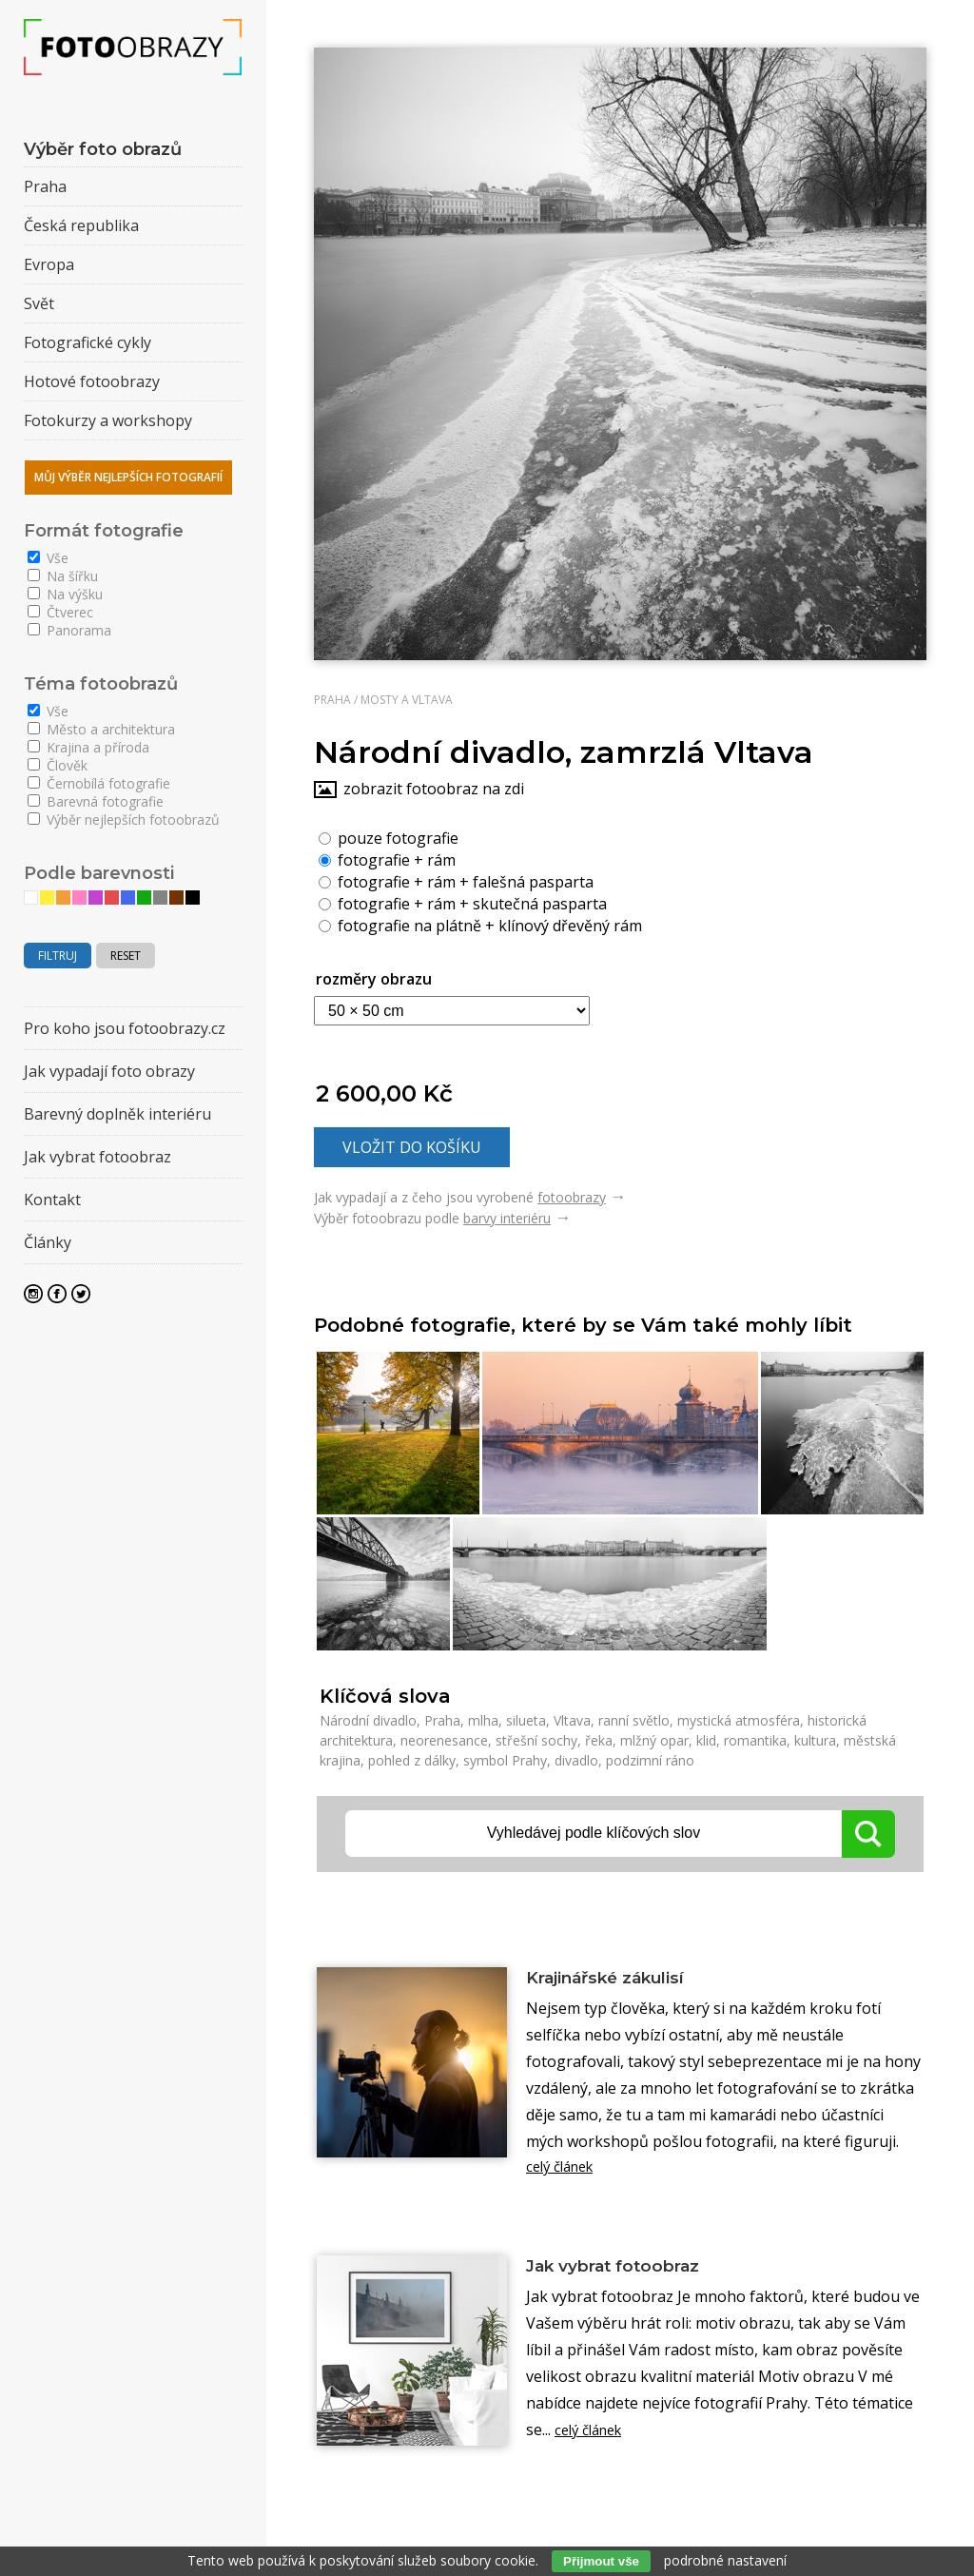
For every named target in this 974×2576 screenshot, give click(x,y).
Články (47, 1242)
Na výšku (65, 594)
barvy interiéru (507, 1218)
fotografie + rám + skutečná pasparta (463, 902)
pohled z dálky (412, 1760)
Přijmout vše (601, 2561)
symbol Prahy (505, 1760)
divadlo (576, 1760)
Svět (39, 303)
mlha (483, 1720)
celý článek (564, 2171)
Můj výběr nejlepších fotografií (128, 477)
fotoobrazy (571, 1197)
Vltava (572, 1720)
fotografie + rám (387, 859)
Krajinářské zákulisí (622, 1978)
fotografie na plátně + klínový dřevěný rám (480, 924)
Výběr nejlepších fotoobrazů (124, 819)
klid (706, 1740)
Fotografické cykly (87, 342)
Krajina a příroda (88, 747)
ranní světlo (634, 1720)
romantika (755, 1740)
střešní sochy (536, 1740)
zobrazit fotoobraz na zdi (433, 788)
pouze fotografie (388, 837)
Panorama (69, 630)
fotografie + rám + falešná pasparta (456, 880)
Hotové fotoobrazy (92, 381)
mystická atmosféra (738, 1720)
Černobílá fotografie (99, 783)
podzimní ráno (650, 1760)
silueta (526, 1720)
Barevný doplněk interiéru (117, 1113)
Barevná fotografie (96, 801)
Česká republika (81, 225)
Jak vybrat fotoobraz (631, 2272)
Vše (48, 558)
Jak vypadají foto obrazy (109, 1071)
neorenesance (444, 1740)
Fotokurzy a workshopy (108, 420)
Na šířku (63, 576)
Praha (332, 700)
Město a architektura (101, 729)
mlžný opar (654, 1740)
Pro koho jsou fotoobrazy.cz (124, 1028)
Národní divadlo (368, 1720)
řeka (599, 1740)
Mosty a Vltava (406, 700)
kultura (815, 1740)
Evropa (49, 264)
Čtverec (60, 612)
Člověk (58, 765)
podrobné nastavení (725, 2560)
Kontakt (52, 1199)
